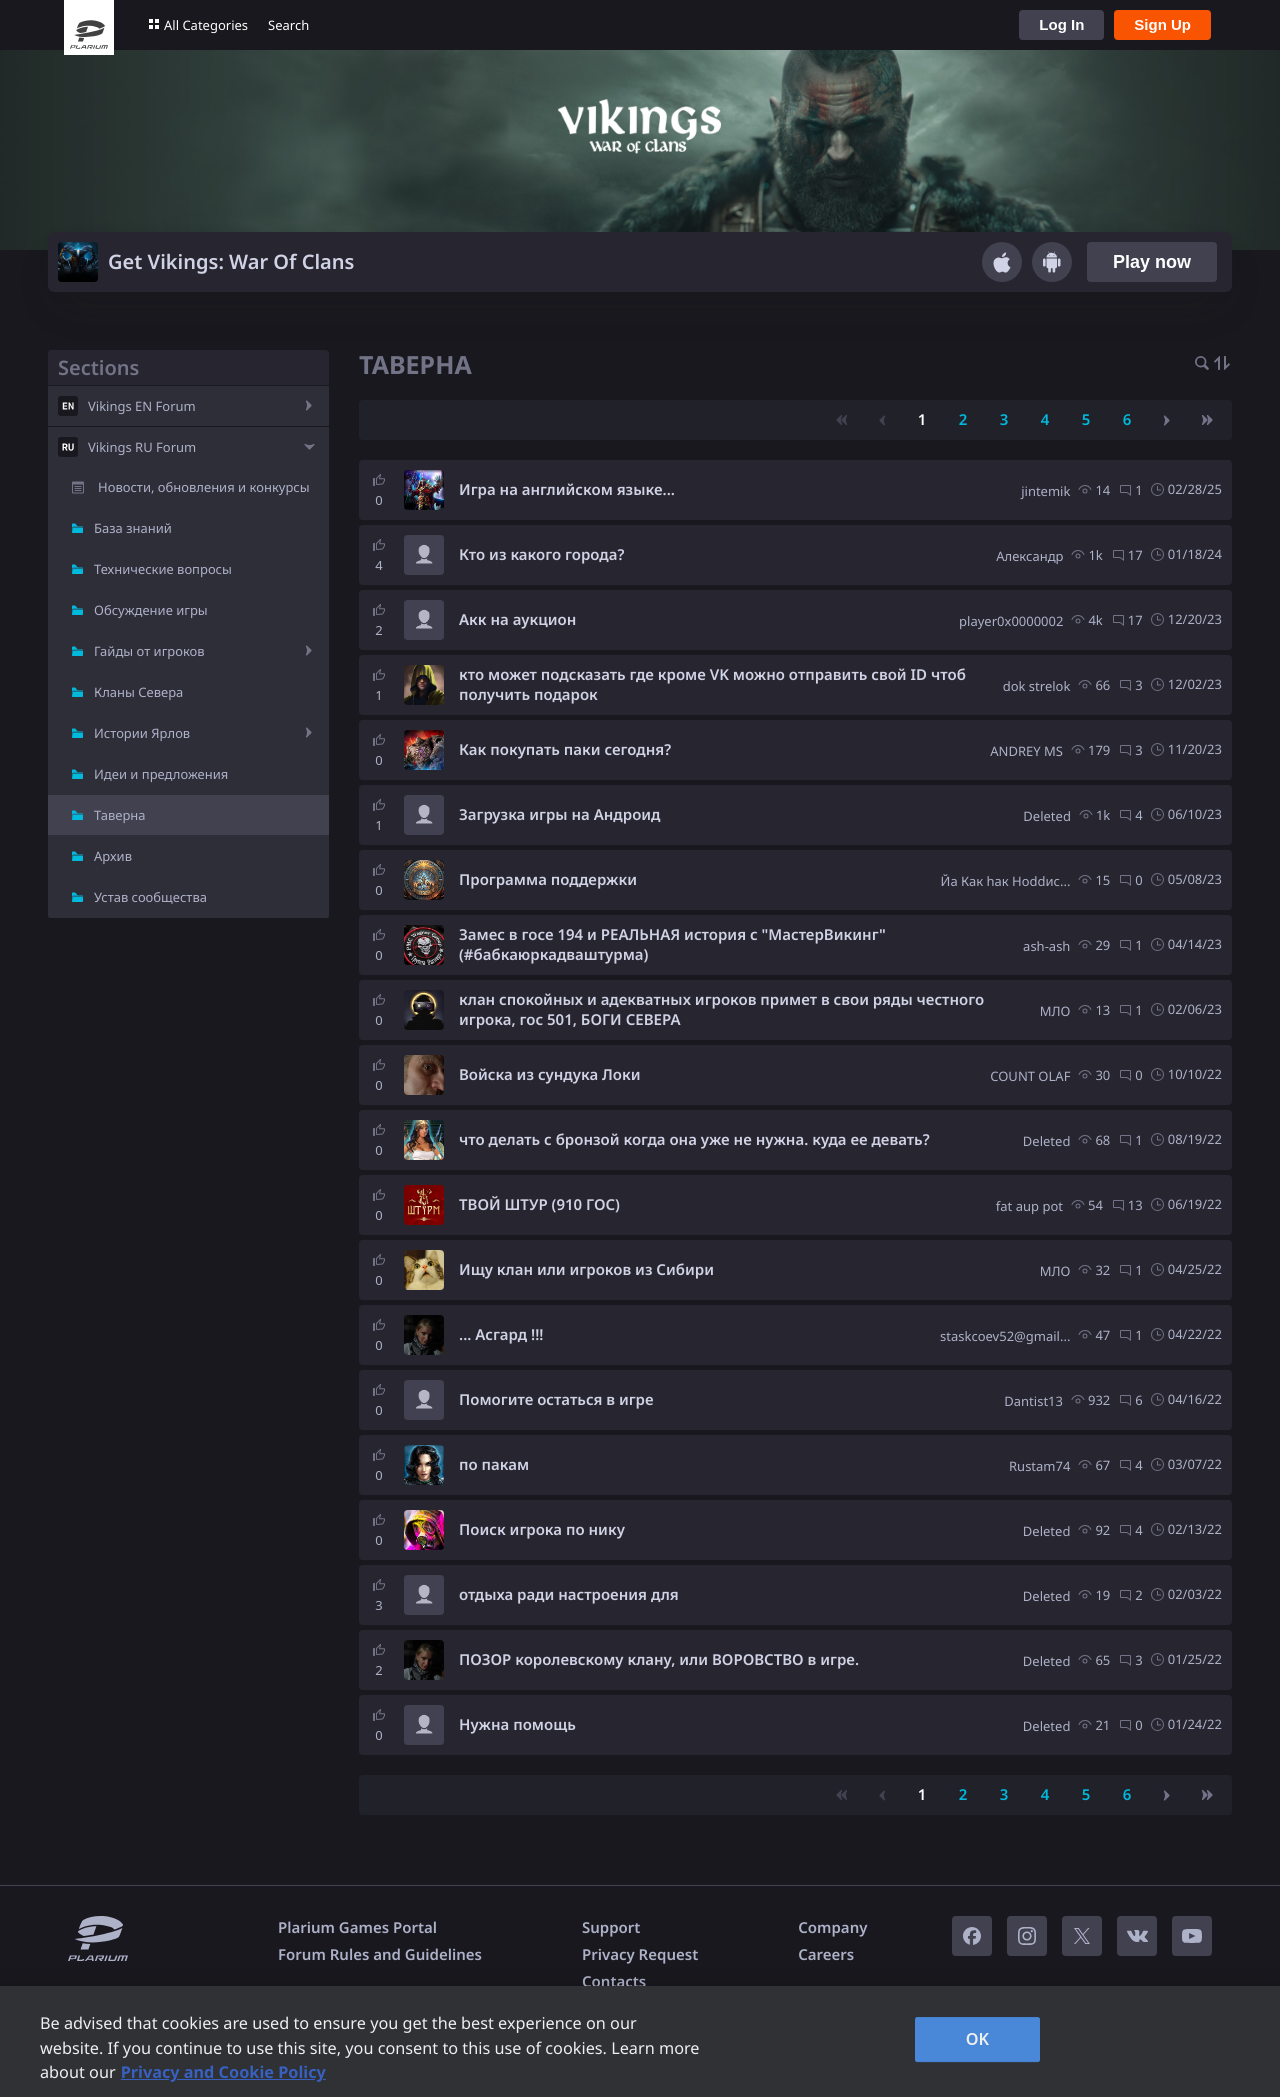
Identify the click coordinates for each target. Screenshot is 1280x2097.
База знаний (133, 528)
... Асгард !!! (501, 1335)
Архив (113, 856)
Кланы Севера (138, 692)
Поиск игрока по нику (542, 1530)
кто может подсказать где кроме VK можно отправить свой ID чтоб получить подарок (712, 685)
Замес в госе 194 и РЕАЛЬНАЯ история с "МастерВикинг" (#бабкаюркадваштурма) (672, 945)
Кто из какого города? (541, 555)
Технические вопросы (163, 569)
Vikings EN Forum (142, 406)
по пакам (494, 1465)
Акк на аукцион (517, 620)
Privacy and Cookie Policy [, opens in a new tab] (223, 2072)
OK (978, 2039)
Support (611, 1928)
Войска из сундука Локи (550, 1075)
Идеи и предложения (161, 774)
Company (832, 1928)
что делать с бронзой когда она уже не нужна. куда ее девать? (694, 1140)
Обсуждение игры (151, 610)
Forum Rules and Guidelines (380, 1955)
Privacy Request (640, 1955)
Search (288, 25)
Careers (826, 1955)
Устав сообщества (150, 897)
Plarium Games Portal (357, 1928)
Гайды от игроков (149, 651)
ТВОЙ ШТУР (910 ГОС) (539, 1205)
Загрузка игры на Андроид (560, 815)
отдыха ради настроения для (569, 1595)
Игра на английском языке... (567, 490)
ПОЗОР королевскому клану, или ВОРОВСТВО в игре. (659, 1660)
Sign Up (1162, 24)
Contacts (614, 1982)
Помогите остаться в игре (556, 1400)
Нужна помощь (517, 1725)
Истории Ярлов (142, 733)
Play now (1152, 262)
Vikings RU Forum (142, 447)
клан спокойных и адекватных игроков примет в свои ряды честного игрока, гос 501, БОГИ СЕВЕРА (721, 1010)
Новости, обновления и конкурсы (204, 487)
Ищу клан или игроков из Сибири (586, 1270)
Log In (1061, 24)
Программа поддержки (548, 880)
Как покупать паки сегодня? (565, 750)
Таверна (120, 815)
